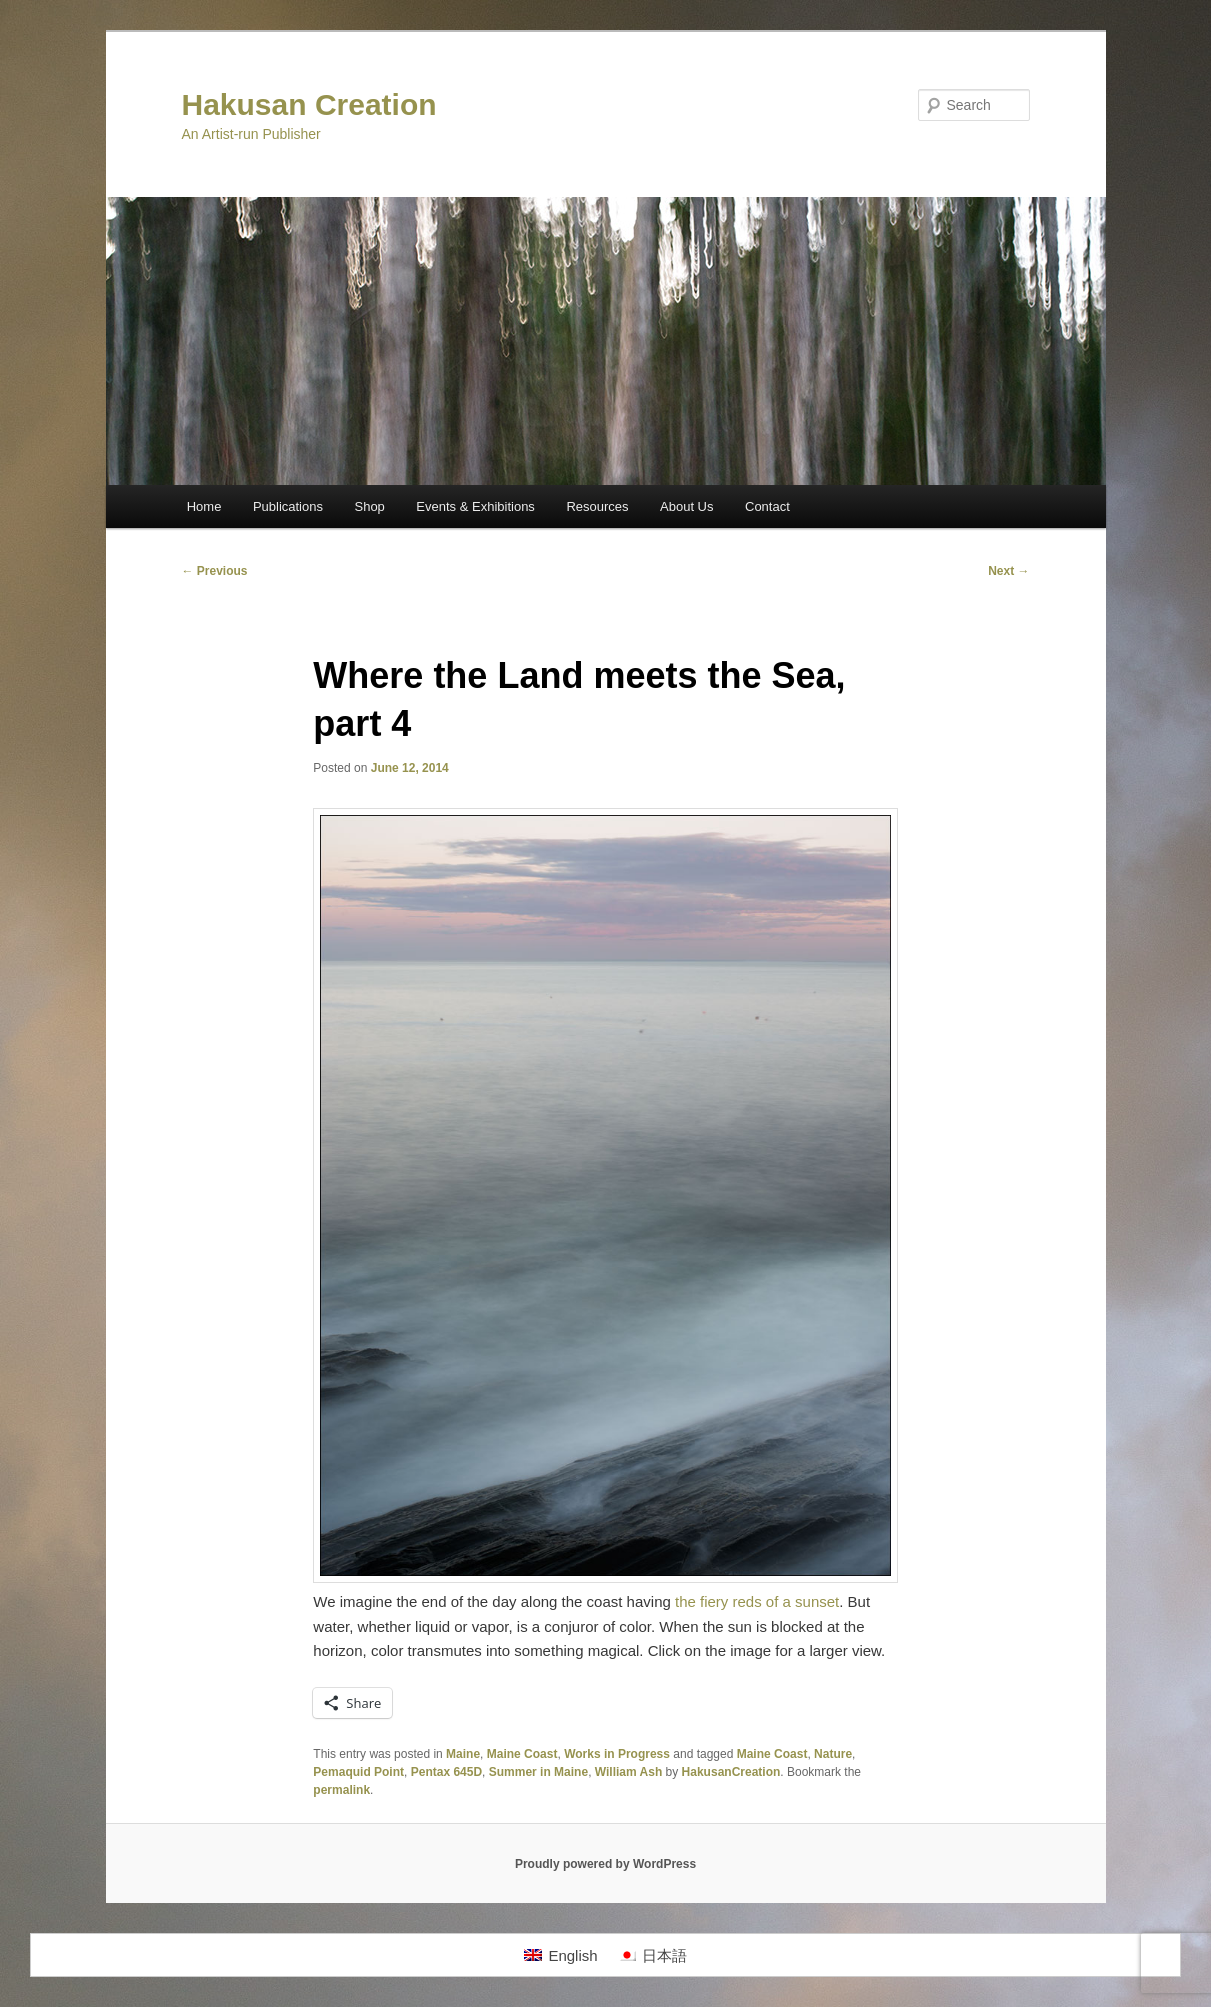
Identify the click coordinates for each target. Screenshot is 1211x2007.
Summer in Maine (538, 1772)
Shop (369, 506)
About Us (686, 506)
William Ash (628, 1772)
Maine (463, 1754)
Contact (767, 506)
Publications (288, 506)
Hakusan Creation (309, 104)
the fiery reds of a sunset (757, 1601)
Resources (597, 506)
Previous (215, 571)
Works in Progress (617, 1754)
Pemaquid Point (358, 1772)
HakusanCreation (731, 1772)
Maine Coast (522, 1754)
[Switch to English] (560, 1955)
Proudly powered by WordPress (605, 1864)
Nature (833, 1754)
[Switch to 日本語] (652, 1955)
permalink (341, 1790)
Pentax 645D (446, 1772)
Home (204, 506)
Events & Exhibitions (475, 506)
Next (1008, 571)
